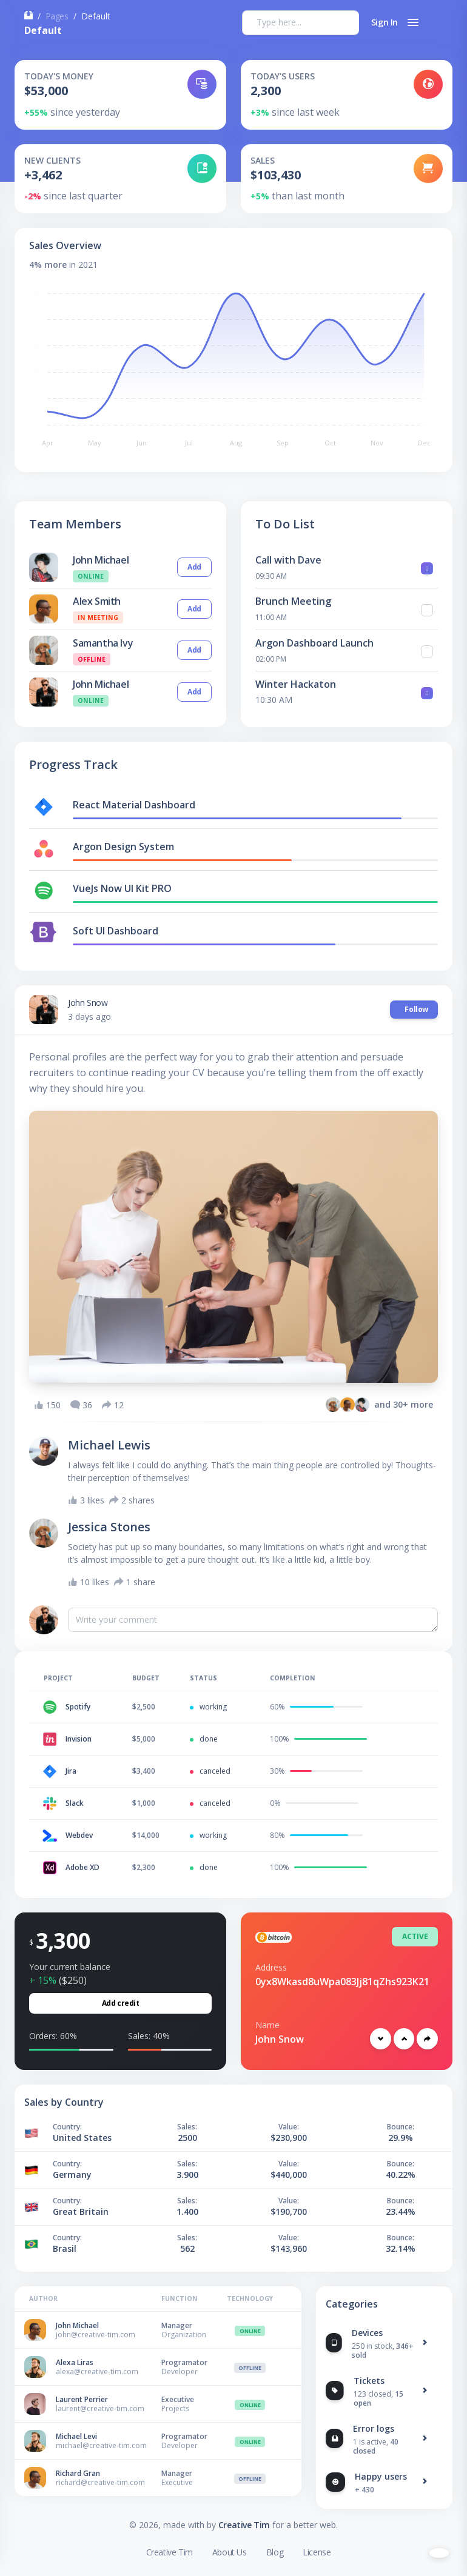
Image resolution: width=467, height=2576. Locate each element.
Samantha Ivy (103, 643)
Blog (274, 2552)
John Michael (101, 560)
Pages (57, 16)
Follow (414, 1009)
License (317, 2552)
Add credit (120, 2003)
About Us (229, 2552)
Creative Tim (244, 2525)
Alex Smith (97, 601)
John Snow (87, 1002)
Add (194, 567)
